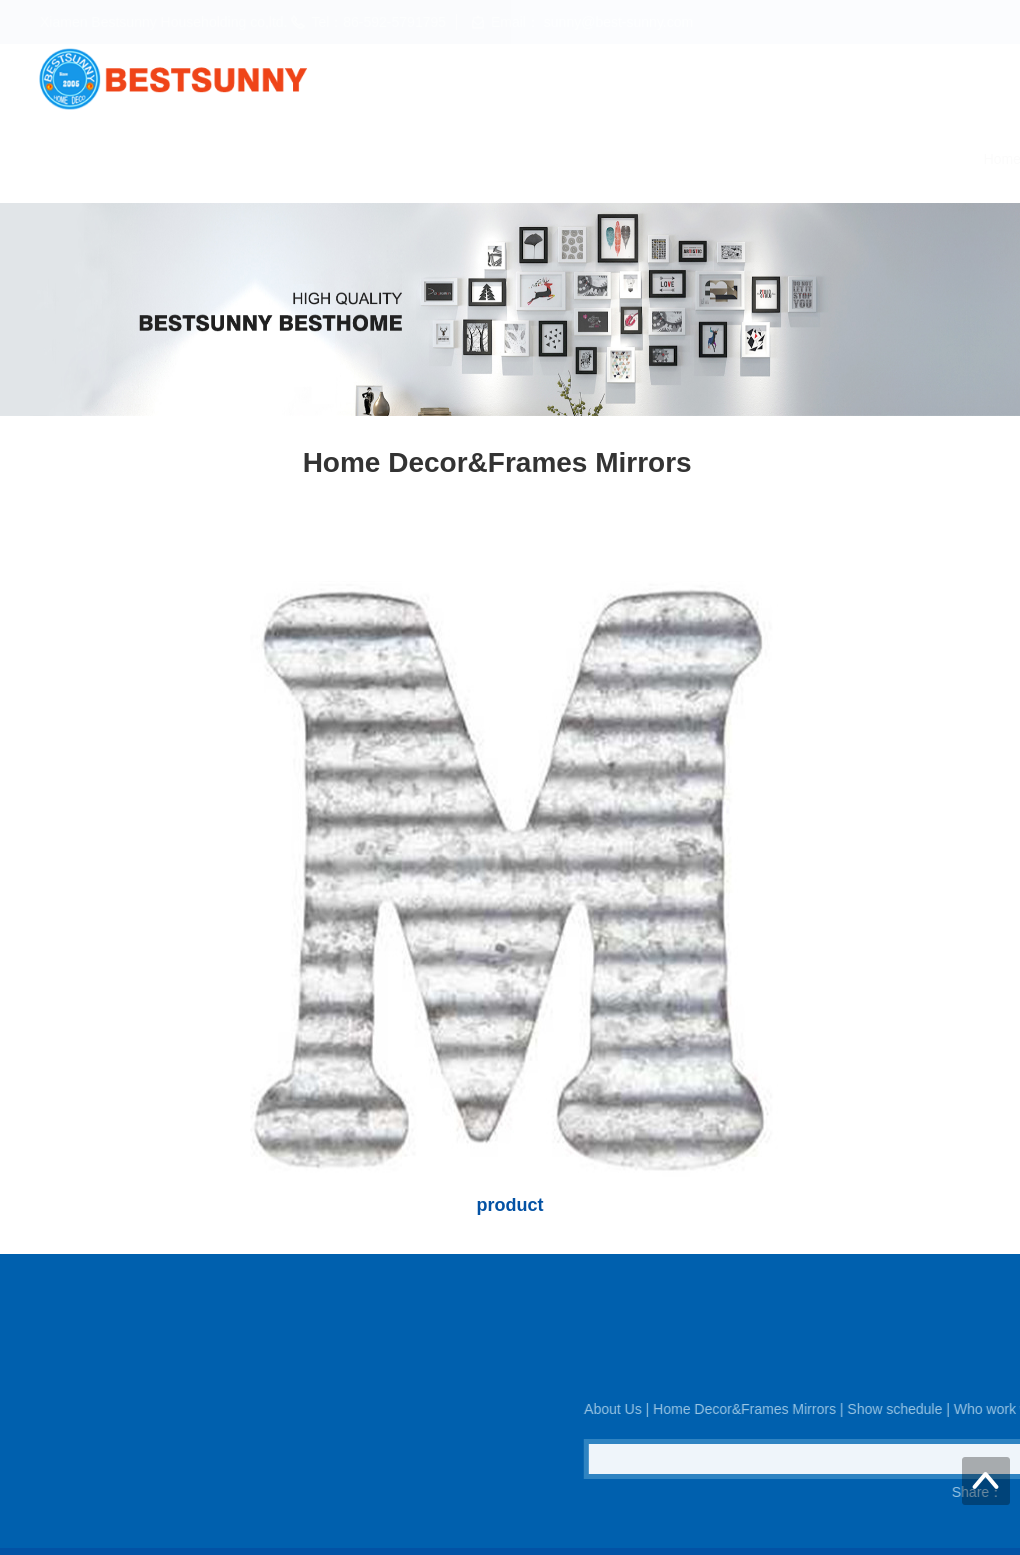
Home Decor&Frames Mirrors (521, 159)
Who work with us (835, 159)
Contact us (958, 159)
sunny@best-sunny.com (616, 22)
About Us (365, 159)
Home (281, 159)
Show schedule (696, 159)
